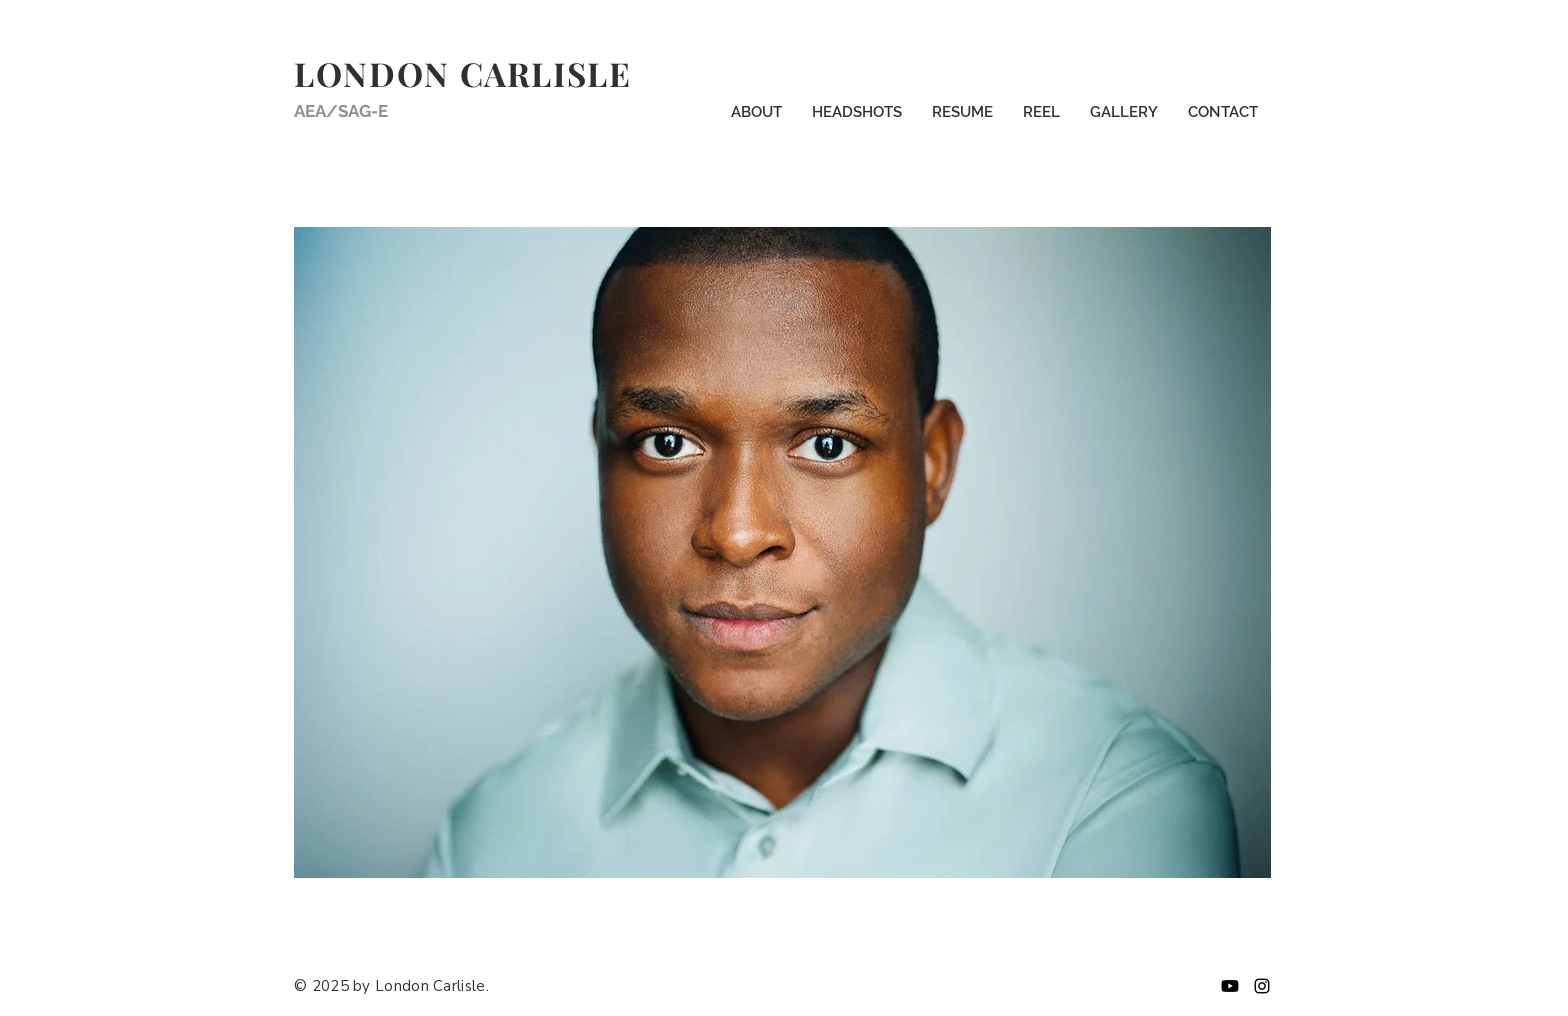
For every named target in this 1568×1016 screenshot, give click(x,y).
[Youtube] (1230, 986)
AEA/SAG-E (341, 111)
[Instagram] (1262, 986)
